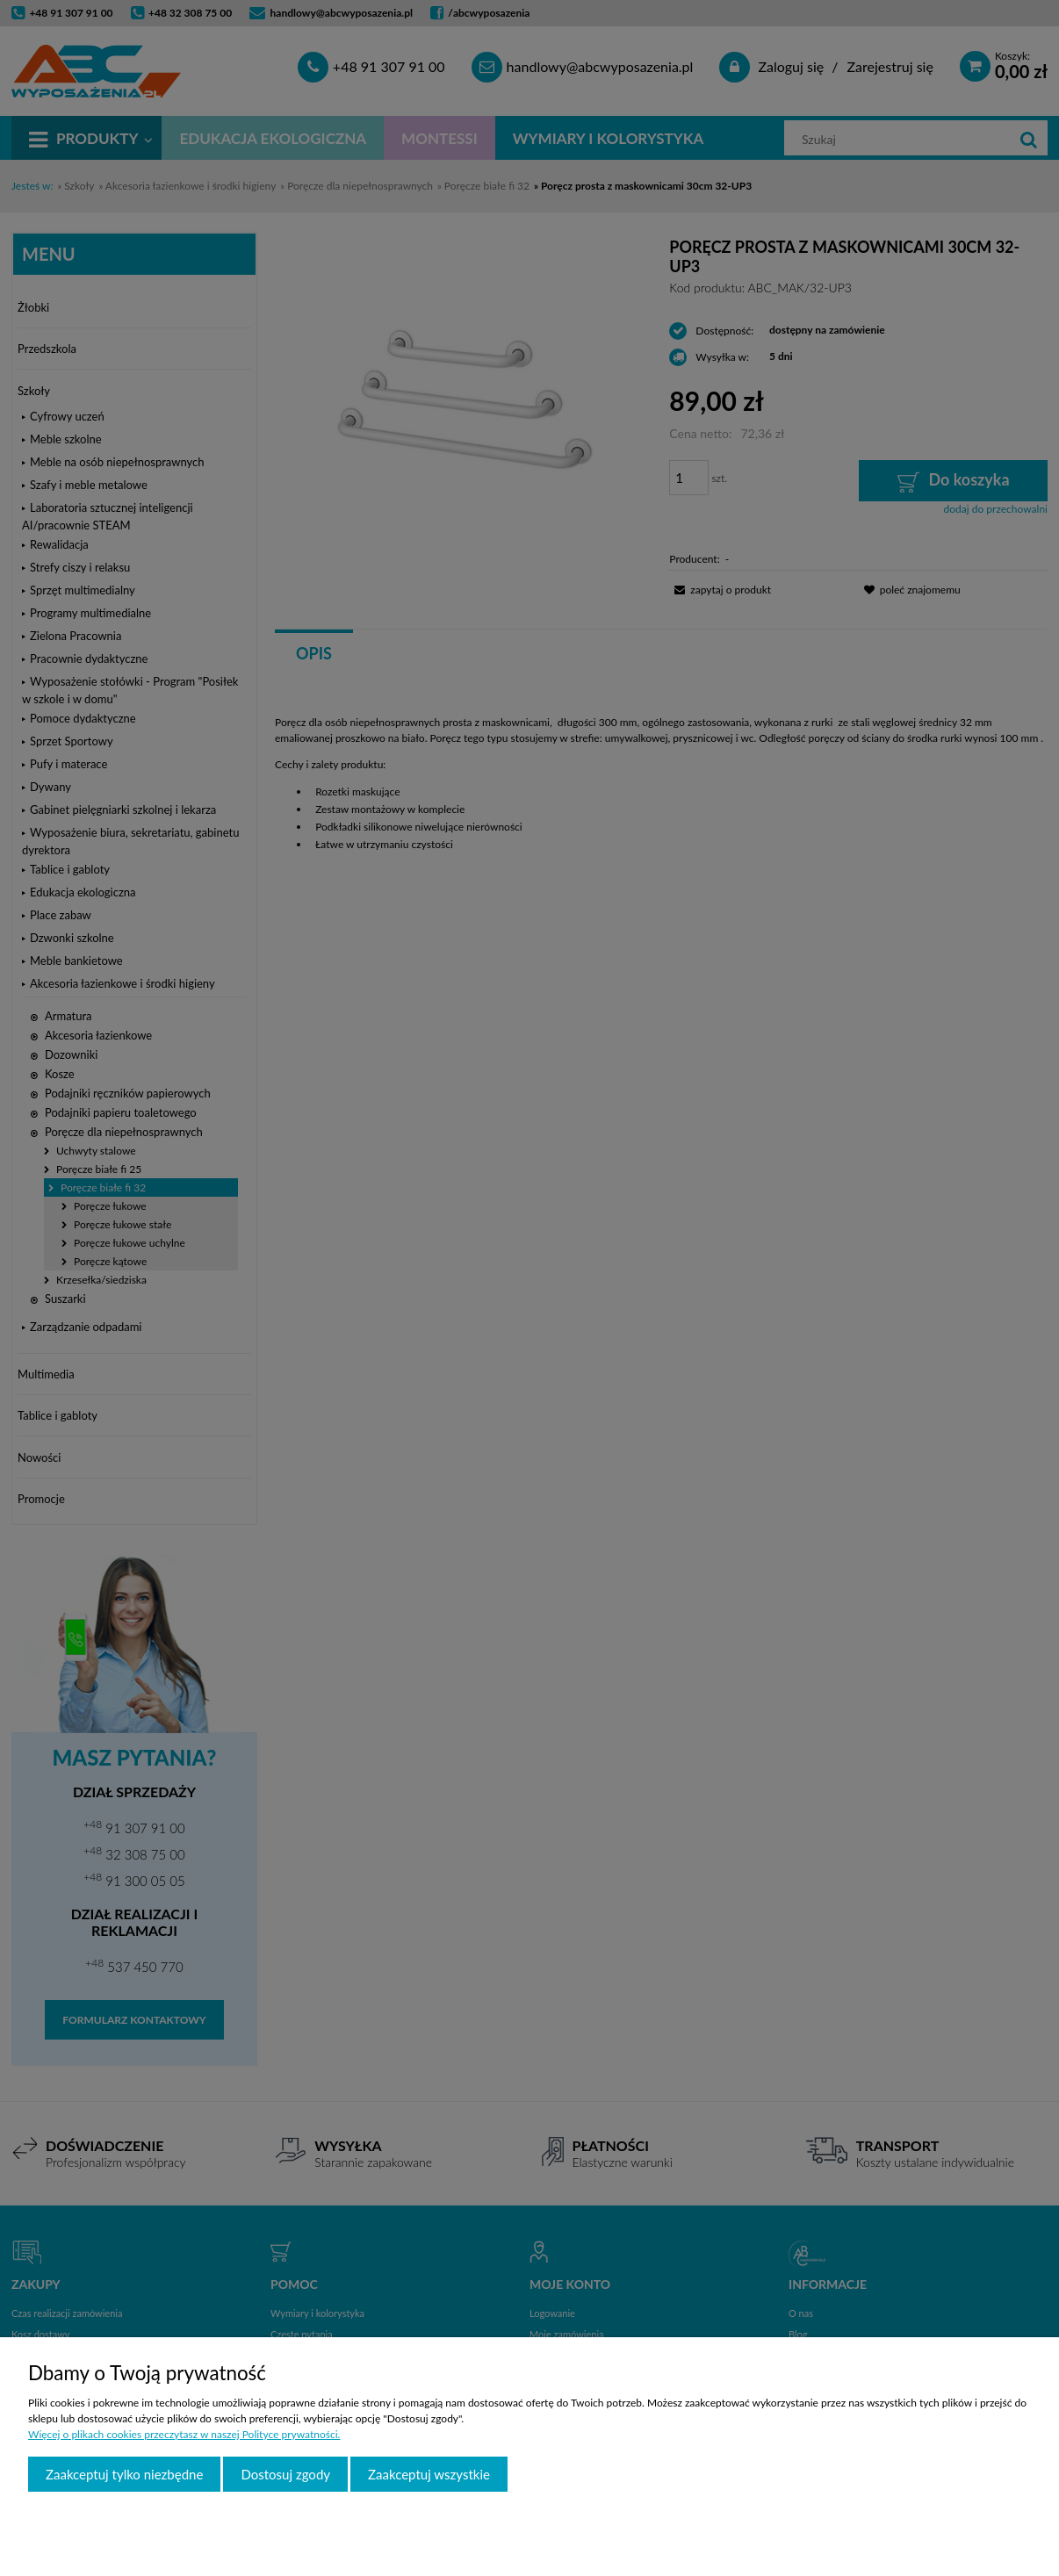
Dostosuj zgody (285, 2474)
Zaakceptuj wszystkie (429, 2474)
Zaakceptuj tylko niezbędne (124, 2474)
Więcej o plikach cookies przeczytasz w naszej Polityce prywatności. (184, 2434)
